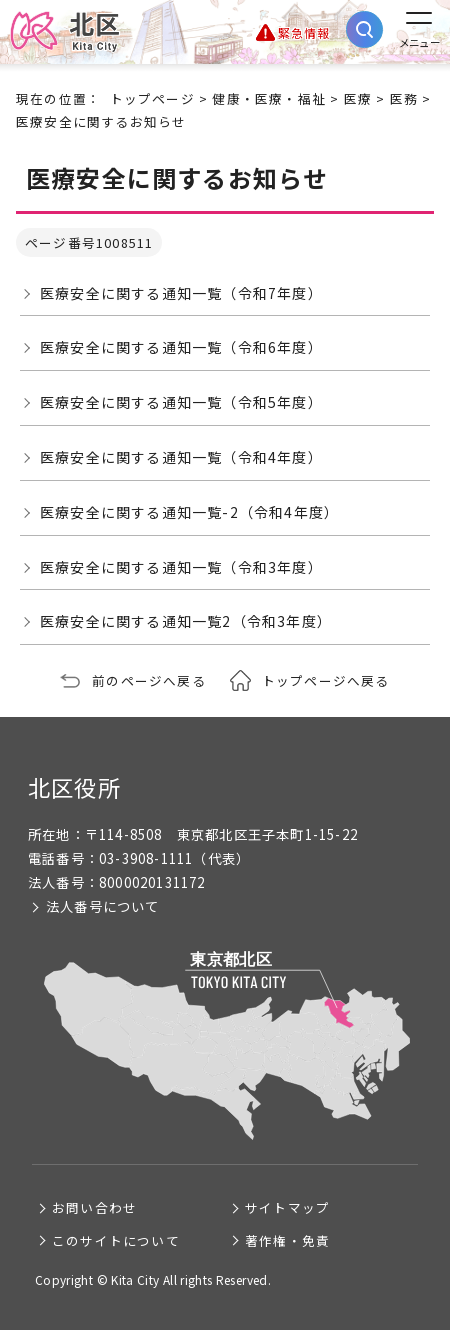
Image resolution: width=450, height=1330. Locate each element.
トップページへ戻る (326, 680)
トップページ (152, 98)
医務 (404, 98)
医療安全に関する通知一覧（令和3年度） (181, 567)
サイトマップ (287, 1207)
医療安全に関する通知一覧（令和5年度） (181, 402)
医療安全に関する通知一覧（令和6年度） (181, 347)
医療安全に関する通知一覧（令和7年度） (181, 293)
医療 (358, 98)
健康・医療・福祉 (269, 98)
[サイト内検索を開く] (364, 29)
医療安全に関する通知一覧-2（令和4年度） (189, 512)
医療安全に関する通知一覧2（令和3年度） (186, 621)
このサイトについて (116, 1240)
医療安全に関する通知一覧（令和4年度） (181, 457)
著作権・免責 (287, 1240)
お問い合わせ (94, 1207)
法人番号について (103, 906)
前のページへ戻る (149, 680)
